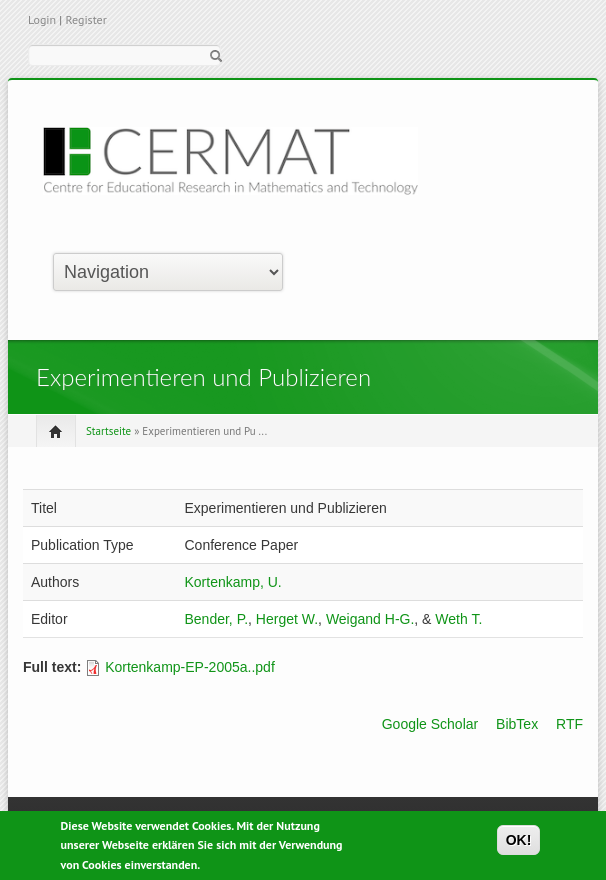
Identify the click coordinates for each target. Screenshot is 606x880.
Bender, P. (216, 619)
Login (42, 19)
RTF (569, 724)
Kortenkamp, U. (232, 582)
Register (85, 19)
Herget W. (287, 619)
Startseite (108, 431)
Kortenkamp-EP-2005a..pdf (190, 667)
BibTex (517, 724)
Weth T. (458, 619)
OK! (519, 843)
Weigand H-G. (370, 619)
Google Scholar (430, 724)
